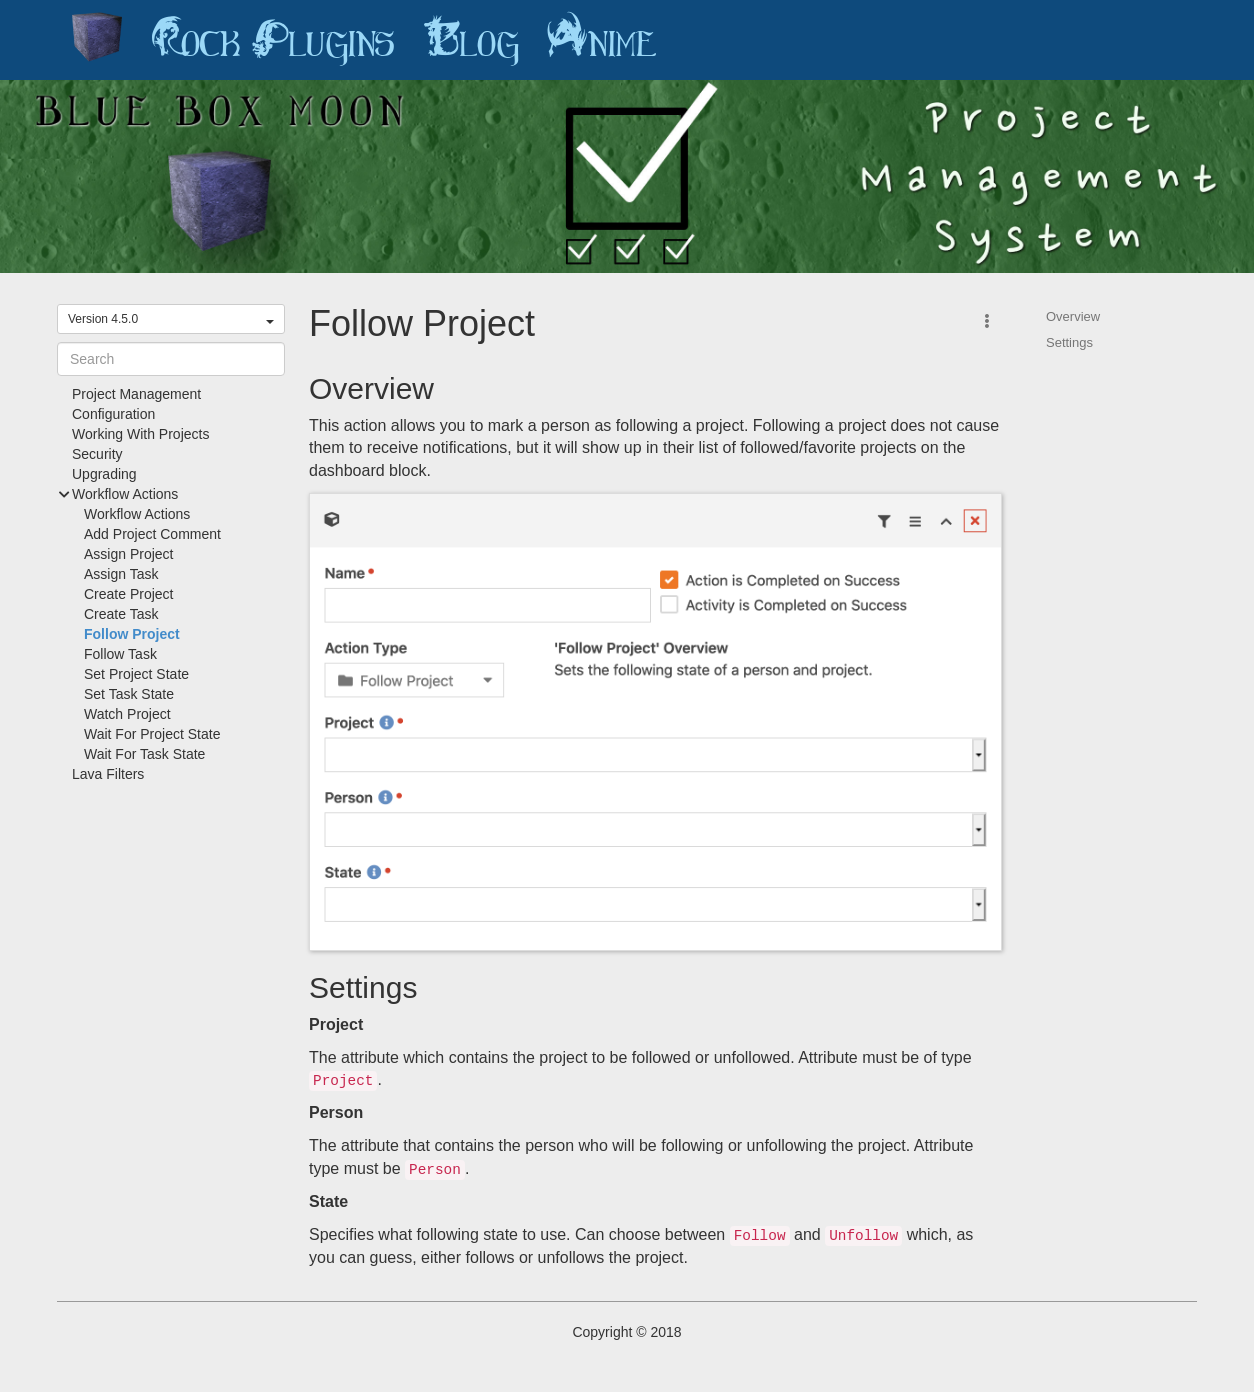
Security (97, 454)
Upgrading (104, 474)
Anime (602, 40)
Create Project (128, 594)
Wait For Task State (144, 754)
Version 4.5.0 (171, 319)
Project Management (136, 394)
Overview (1073, 316)
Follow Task (120, 654)
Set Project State (136, 674)
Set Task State (129, 694)
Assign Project (128, 554)
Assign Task (121, 574)
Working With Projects (140, 434)
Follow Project (132, 634)
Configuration (113, 414)
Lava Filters (108, 774)
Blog (471, 40)
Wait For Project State (152, 734)
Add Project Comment (152, 534)
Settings (1069, 342)
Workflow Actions (137, 514)
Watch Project (127, 714)
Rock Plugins (273, 40)
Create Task (121, 614)
